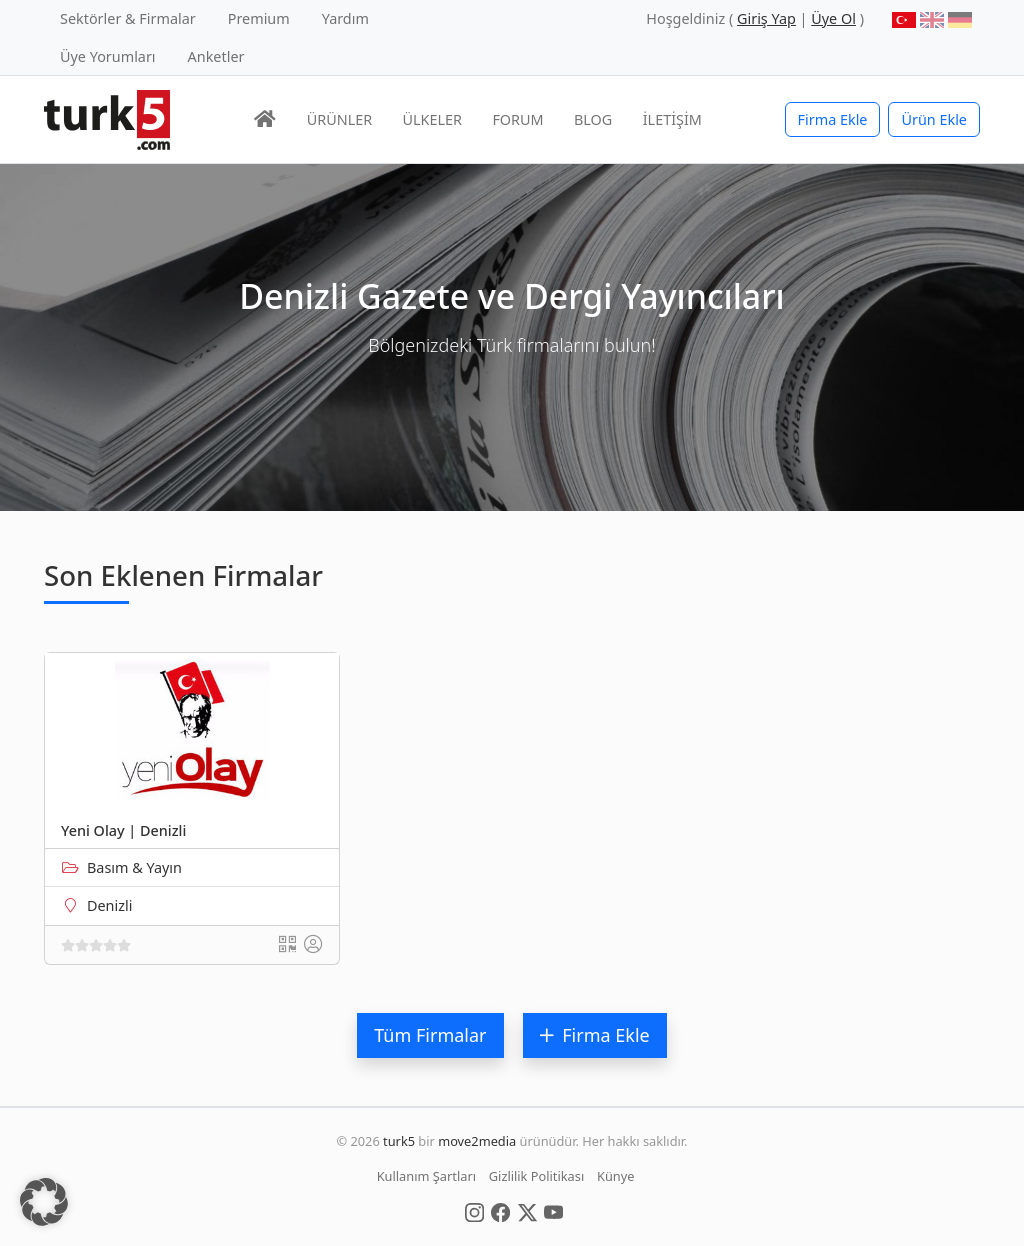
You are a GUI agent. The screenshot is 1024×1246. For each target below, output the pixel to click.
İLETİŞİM (672, 119)
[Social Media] (474, 1211)
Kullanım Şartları (426, 1176)
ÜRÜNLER (339, 119)
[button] (44, 1202)
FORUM (517, 119)
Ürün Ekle (934, 119)
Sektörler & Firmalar (128, 18)
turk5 (399, 1141)
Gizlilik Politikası (536, 1176)
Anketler (216, 56)
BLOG (593, 119)
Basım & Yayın (134, 867)
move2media (477, 1141)
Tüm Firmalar (430, 1035)
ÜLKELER (432, 119)
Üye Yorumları (108, 56)
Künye (615, 1176)
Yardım (345, 18)
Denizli (109, 905)
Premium (259, 18)
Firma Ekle (833, 119)
